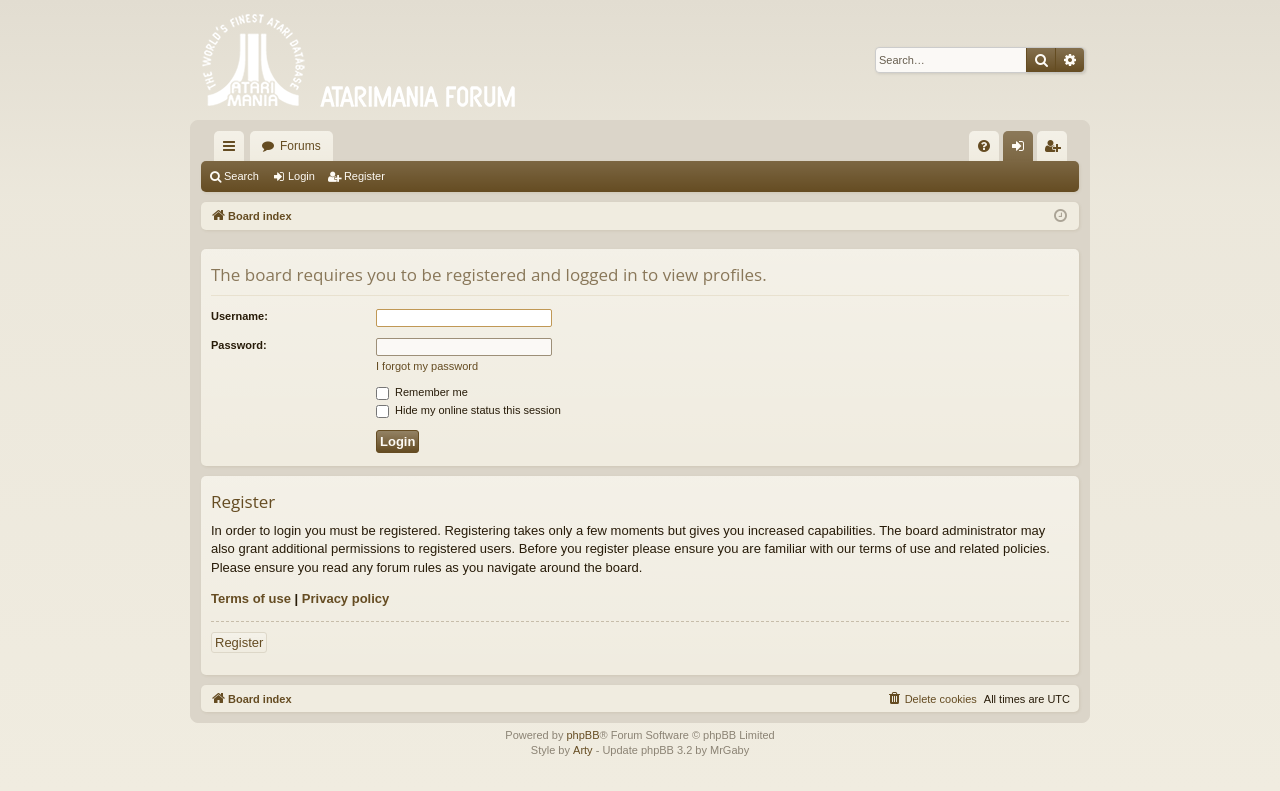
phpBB (582, 735)
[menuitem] (984, 146)
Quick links (233, 150)
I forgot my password (427, 366)
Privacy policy (345, 598)
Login (301, 176)
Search (241, 176)
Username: (239, 316)
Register (364, 176)
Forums (300, 146)
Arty (583, 750)
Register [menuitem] (1056, 150)
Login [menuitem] (1022, 150)
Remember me (422, 392)
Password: (239, 345)
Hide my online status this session (468, 410)
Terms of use (251, 598)
